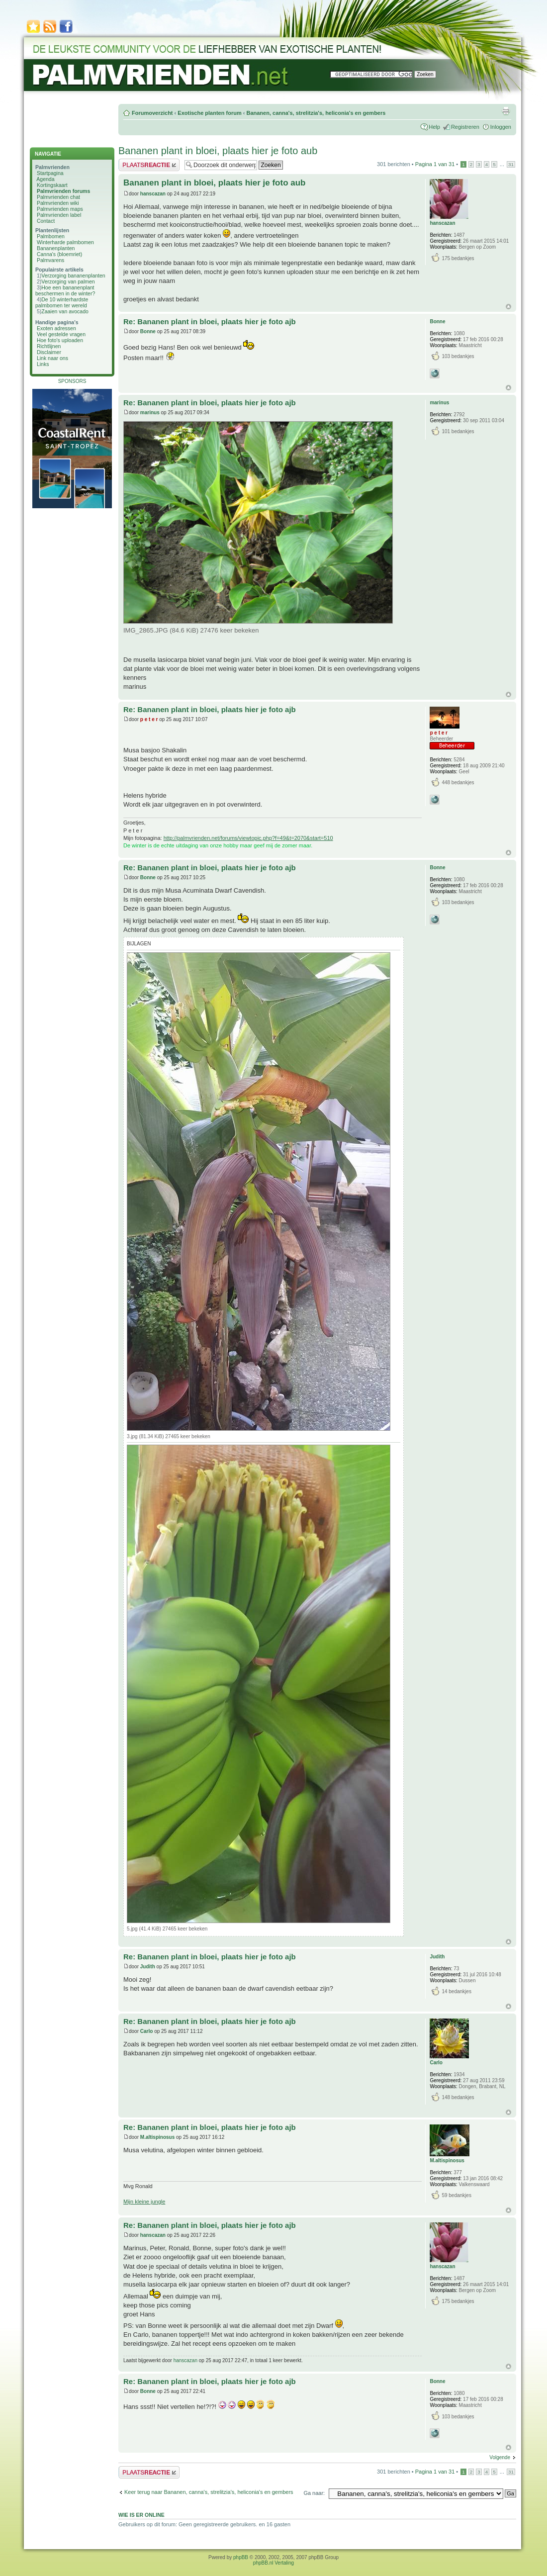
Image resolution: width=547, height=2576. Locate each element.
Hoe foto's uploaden (60, 340)
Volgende (499, 2457)
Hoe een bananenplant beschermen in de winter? (65, 290)
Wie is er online (141, 2515)
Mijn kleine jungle (144, 2202)
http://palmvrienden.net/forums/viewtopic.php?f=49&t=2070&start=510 (248, 838)
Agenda (45, 179)
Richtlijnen (49, 346)
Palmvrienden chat (58, 197)
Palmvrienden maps (60, 209)
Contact (46, 221)
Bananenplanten (56, 248)
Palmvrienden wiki (58, 203)
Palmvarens (50, 260)
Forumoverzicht (152, 113)
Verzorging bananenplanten (73, 275)
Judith (147, 1966)
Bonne (148, 331)
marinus (150, 412)
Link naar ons (52, 358)
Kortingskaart (52, 185)
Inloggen (500, 127)
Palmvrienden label (59, 215)
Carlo (146, 2031)
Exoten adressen (56, 328)
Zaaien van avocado (65, 311)
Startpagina (50, 173)
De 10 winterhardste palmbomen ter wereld (61, 302)
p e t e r (149, 719)
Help (434, 127)
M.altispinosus (157, 2137)
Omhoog (508, 306)
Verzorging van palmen (67, 281)
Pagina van (435, 164)
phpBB (240, 2557)
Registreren (465, 127)
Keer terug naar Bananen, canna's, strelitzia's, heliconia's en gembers (208, 2492)
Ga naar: (314, 2493)
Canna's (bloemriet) (59, 254)
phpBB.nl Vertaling (273, 2563)
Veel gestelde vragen (61, 334)
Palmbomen (51, 236)
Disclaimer (49, 352)
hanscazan (153, 193)
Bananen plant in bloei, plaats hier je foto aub (217, 150)
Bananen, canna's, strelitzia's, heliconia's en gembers (315, 113)
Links (43, 364)
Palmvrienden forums (63, 191)
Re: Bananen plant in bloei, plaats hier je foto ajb (209, 321)
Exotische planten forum (209, 113)
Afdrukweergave (505, 110)
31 (511, 164)
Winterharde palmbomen (65, 242)
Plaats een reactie (149, 165)
